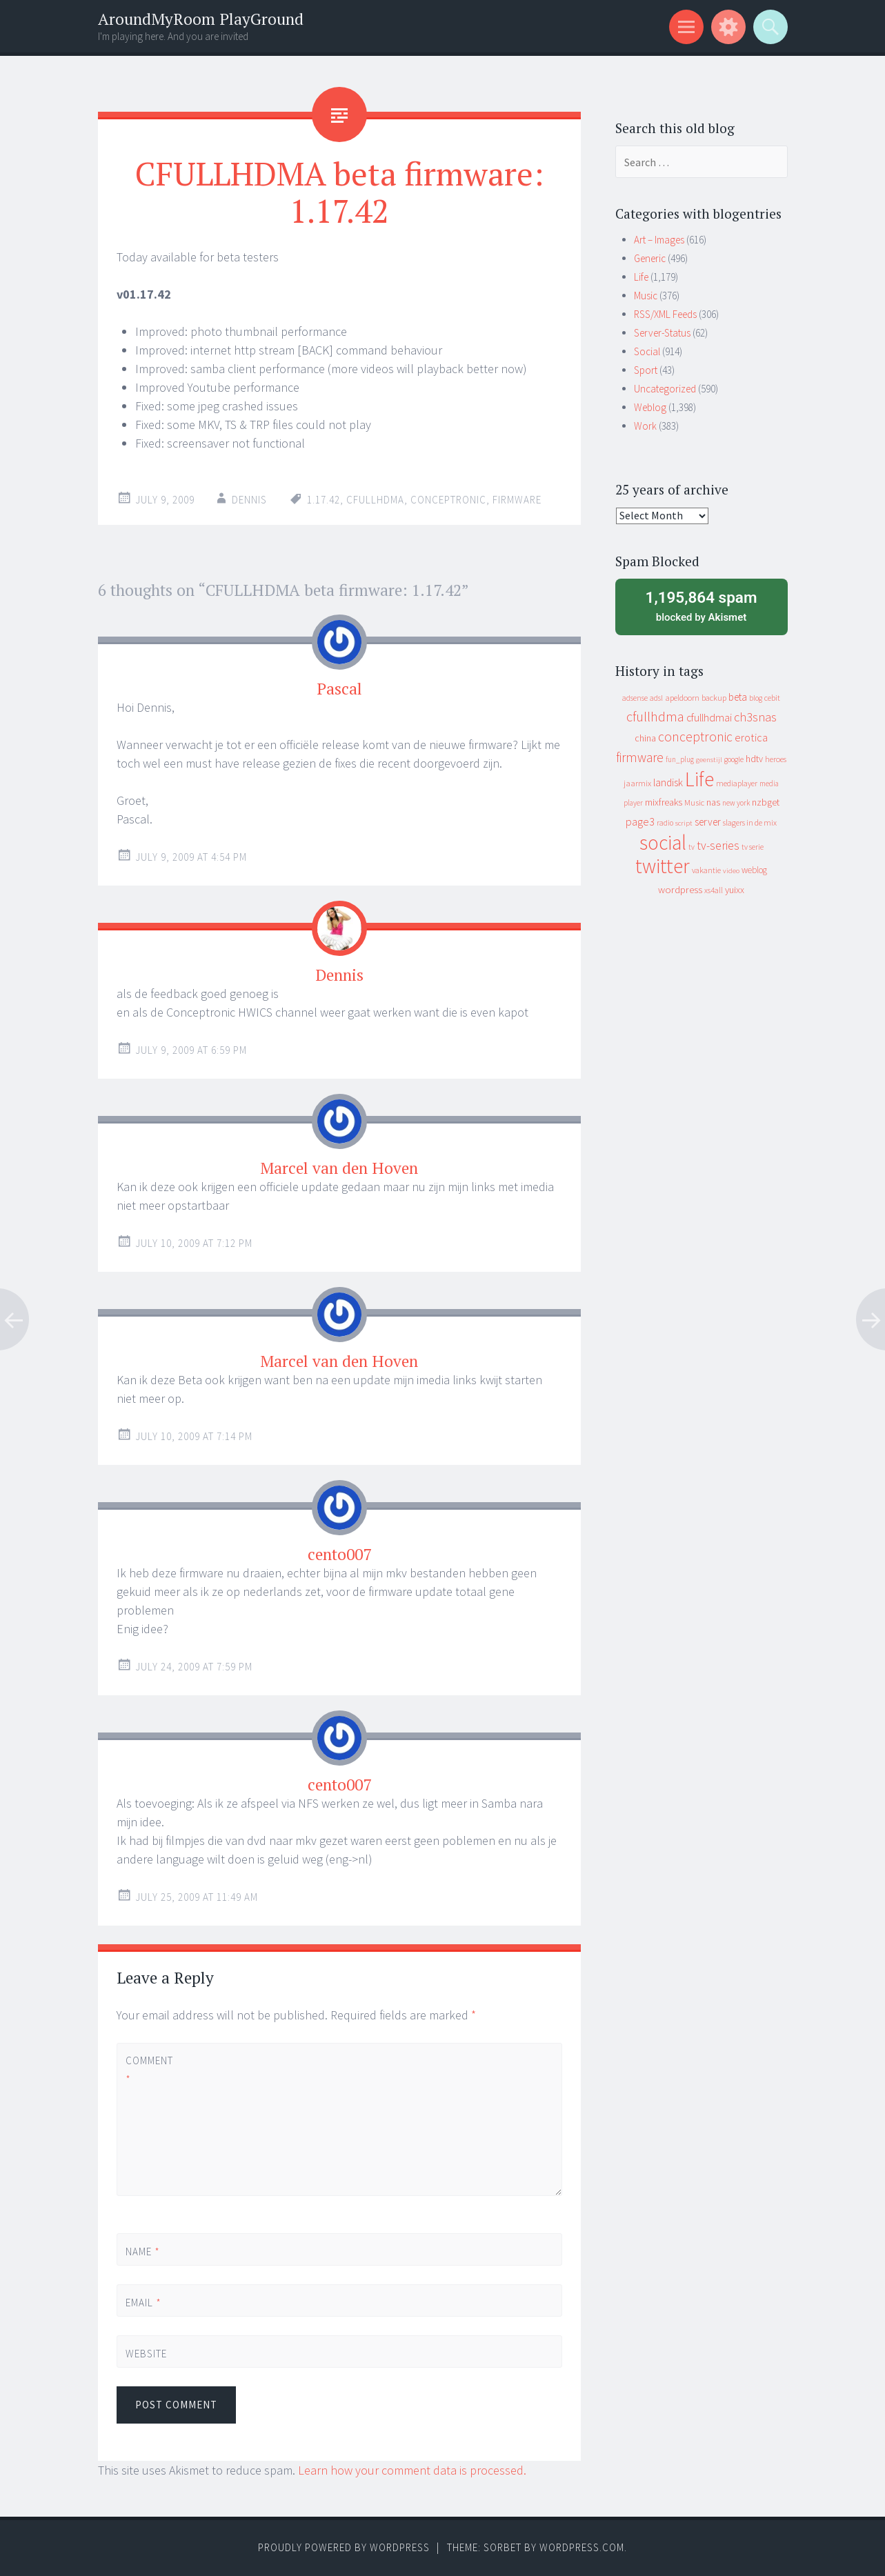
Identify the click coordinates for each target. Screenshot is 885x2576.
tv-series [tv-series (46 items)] (718, 845)
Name (143, 2251)
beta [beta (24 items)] (737, 696)
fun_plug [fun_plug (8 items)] (680, 759)
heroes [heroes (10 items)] (775, 759)
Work (645, 425)
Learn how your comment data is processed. (412, 2470)
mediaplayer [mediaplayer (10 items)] (736, 783)
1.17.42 (323, 499)
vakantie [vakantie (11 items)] (706, 870)
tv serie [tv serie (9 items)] (753, 847)
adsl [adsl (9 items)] (656, 698)
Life (641, 276)
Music (645, 295)
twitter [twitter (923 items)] (662, 866)
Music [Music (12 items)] (694, 802)
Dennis (249, 499)
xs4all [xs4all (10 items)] (713, 890)
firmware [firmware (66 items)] (640, 757)
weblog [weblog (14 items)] (754, 870)
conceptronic (448, 499)
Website (146, 2353)
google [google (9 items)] (734, 759)
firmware (517, 499)
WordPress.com (581, 2547)
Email (143, 2302)
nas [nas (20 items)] (713, 802)
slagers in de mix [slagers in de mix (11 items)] (750, 822)
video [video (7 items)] (731, 870)
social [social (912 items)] (662, 842)
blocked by (701, 605)
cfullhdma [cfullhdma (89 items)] (655, 716)
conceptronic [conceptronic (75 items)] (695, 736)
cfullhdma (375, 499)
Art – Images (659, 239)
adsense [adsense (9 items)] (635, 698)
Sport (645, 370)
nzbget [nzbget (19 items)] (765, 802)
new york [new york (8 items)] (736, 803)
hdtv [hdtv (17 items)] (754, 758)
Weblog (650, 407)
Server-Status (662, 332)
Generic (650, 258)
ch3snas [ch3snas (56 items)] (755, 717)
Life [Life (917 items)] (699, 779)
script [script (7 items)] (684, 823)
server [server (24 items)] (708, 821)
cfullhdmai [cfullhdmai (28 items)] (709, 717)
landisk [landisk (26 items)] (668, 782)
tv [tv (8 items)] (691, 847)
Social (647, 351)
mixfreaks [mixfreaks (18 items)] (663, 802)
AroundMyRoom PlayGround (201, 19)
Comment (149, 2070)
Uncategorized (665, 388)
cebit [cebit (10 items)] (772, 697)
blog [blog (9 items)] (755, 698)
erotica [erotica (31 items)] (751, 737)
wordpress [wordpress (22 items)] (680, 889)
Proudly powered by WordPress (344, 2547)
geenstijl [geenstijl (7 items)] (709, 759)
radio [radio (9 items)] (665, 823)
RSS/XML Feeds (665, 314)
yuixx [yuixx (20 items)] (734, 889)
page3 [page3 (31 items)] (640, 821)
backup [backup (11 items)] (714, 697)
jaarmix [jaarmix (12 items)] (637, 783)
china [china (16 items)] (645, 738)
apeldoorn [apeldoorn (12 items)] (682, 697)
